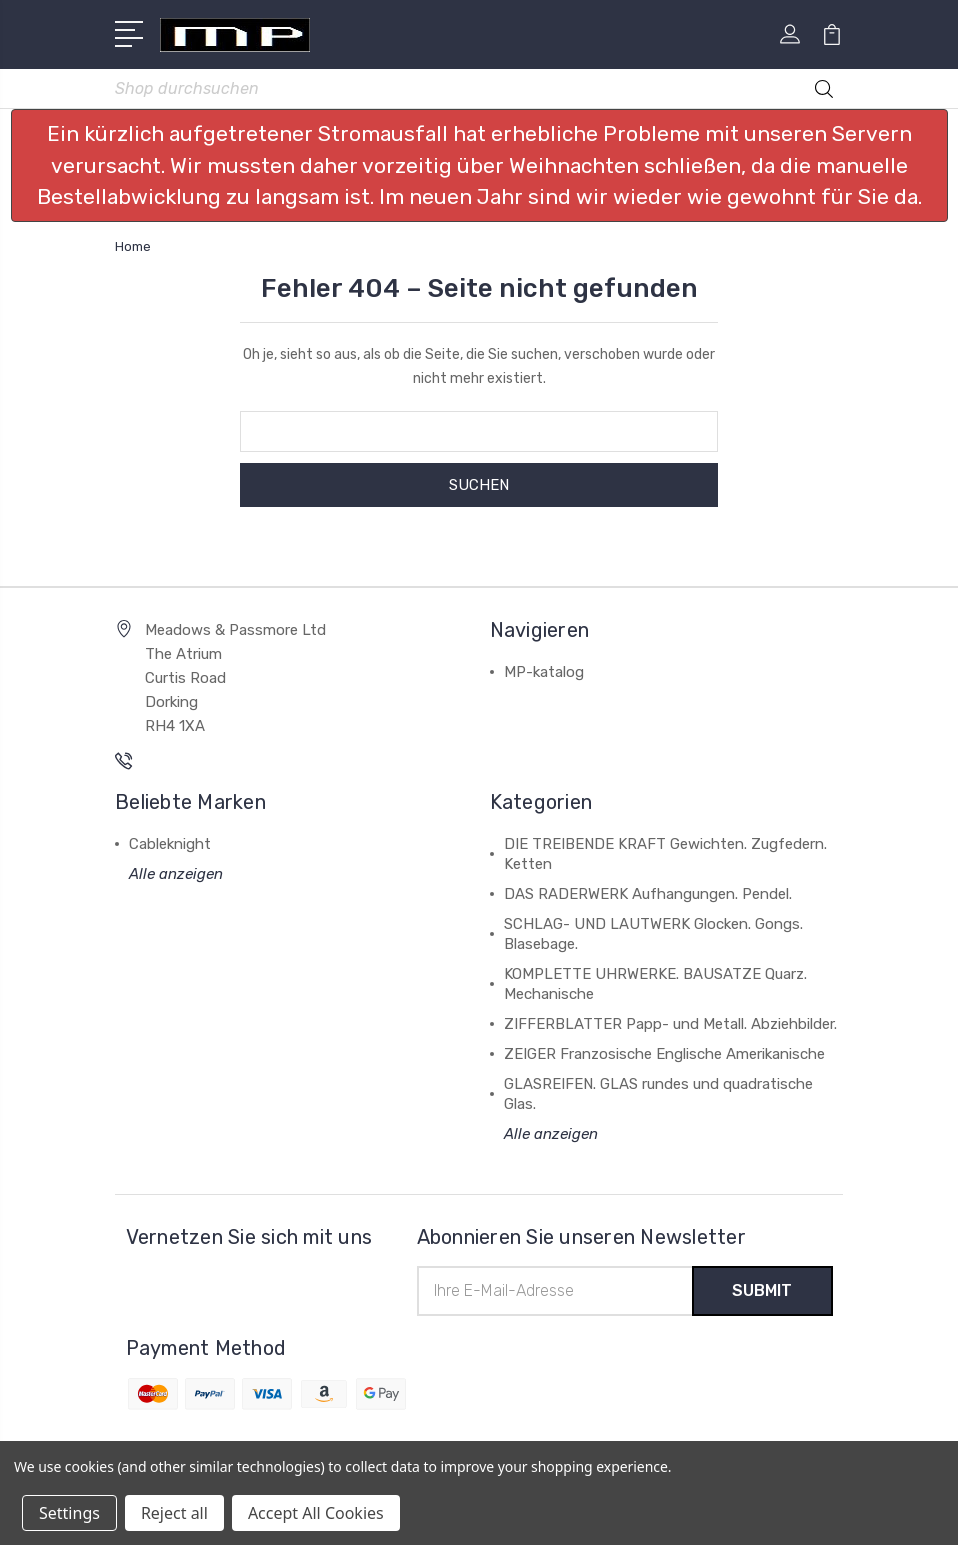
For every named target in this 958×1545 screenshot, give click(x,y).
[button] (479, 165)
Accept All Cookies (316, 1513)
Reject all (174, 1513)
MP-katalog (544, 672)
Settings (69, 1513)
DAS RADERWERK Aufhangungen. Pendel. (648, 894)
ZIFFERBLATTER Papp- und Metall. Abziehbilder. (670, 1024)
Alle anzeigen (176, 874)
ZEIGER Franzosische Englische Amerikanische (664, 1054)
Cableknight (170, 844)
